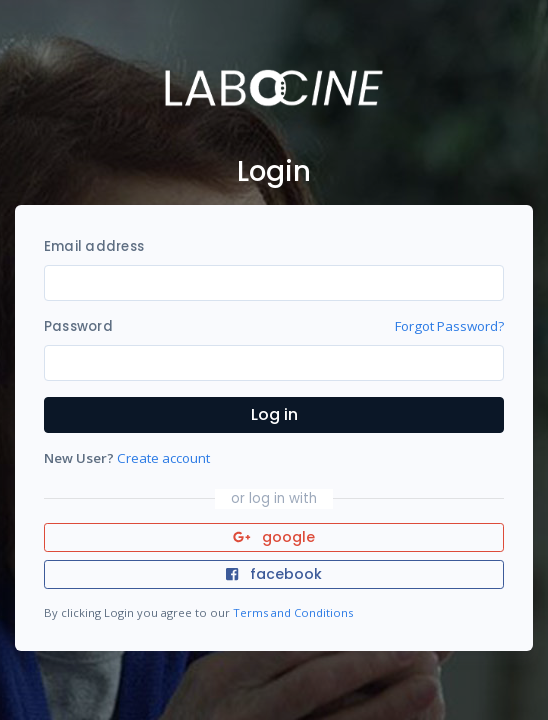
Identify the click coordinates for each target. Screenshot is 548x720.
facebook (274, 574)
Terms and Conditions (293, 612)
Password (78, 326)
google (274, 537)
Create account (163, 458)
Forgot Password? (449, 326)
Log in (274, 414)
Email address (94, 246)
